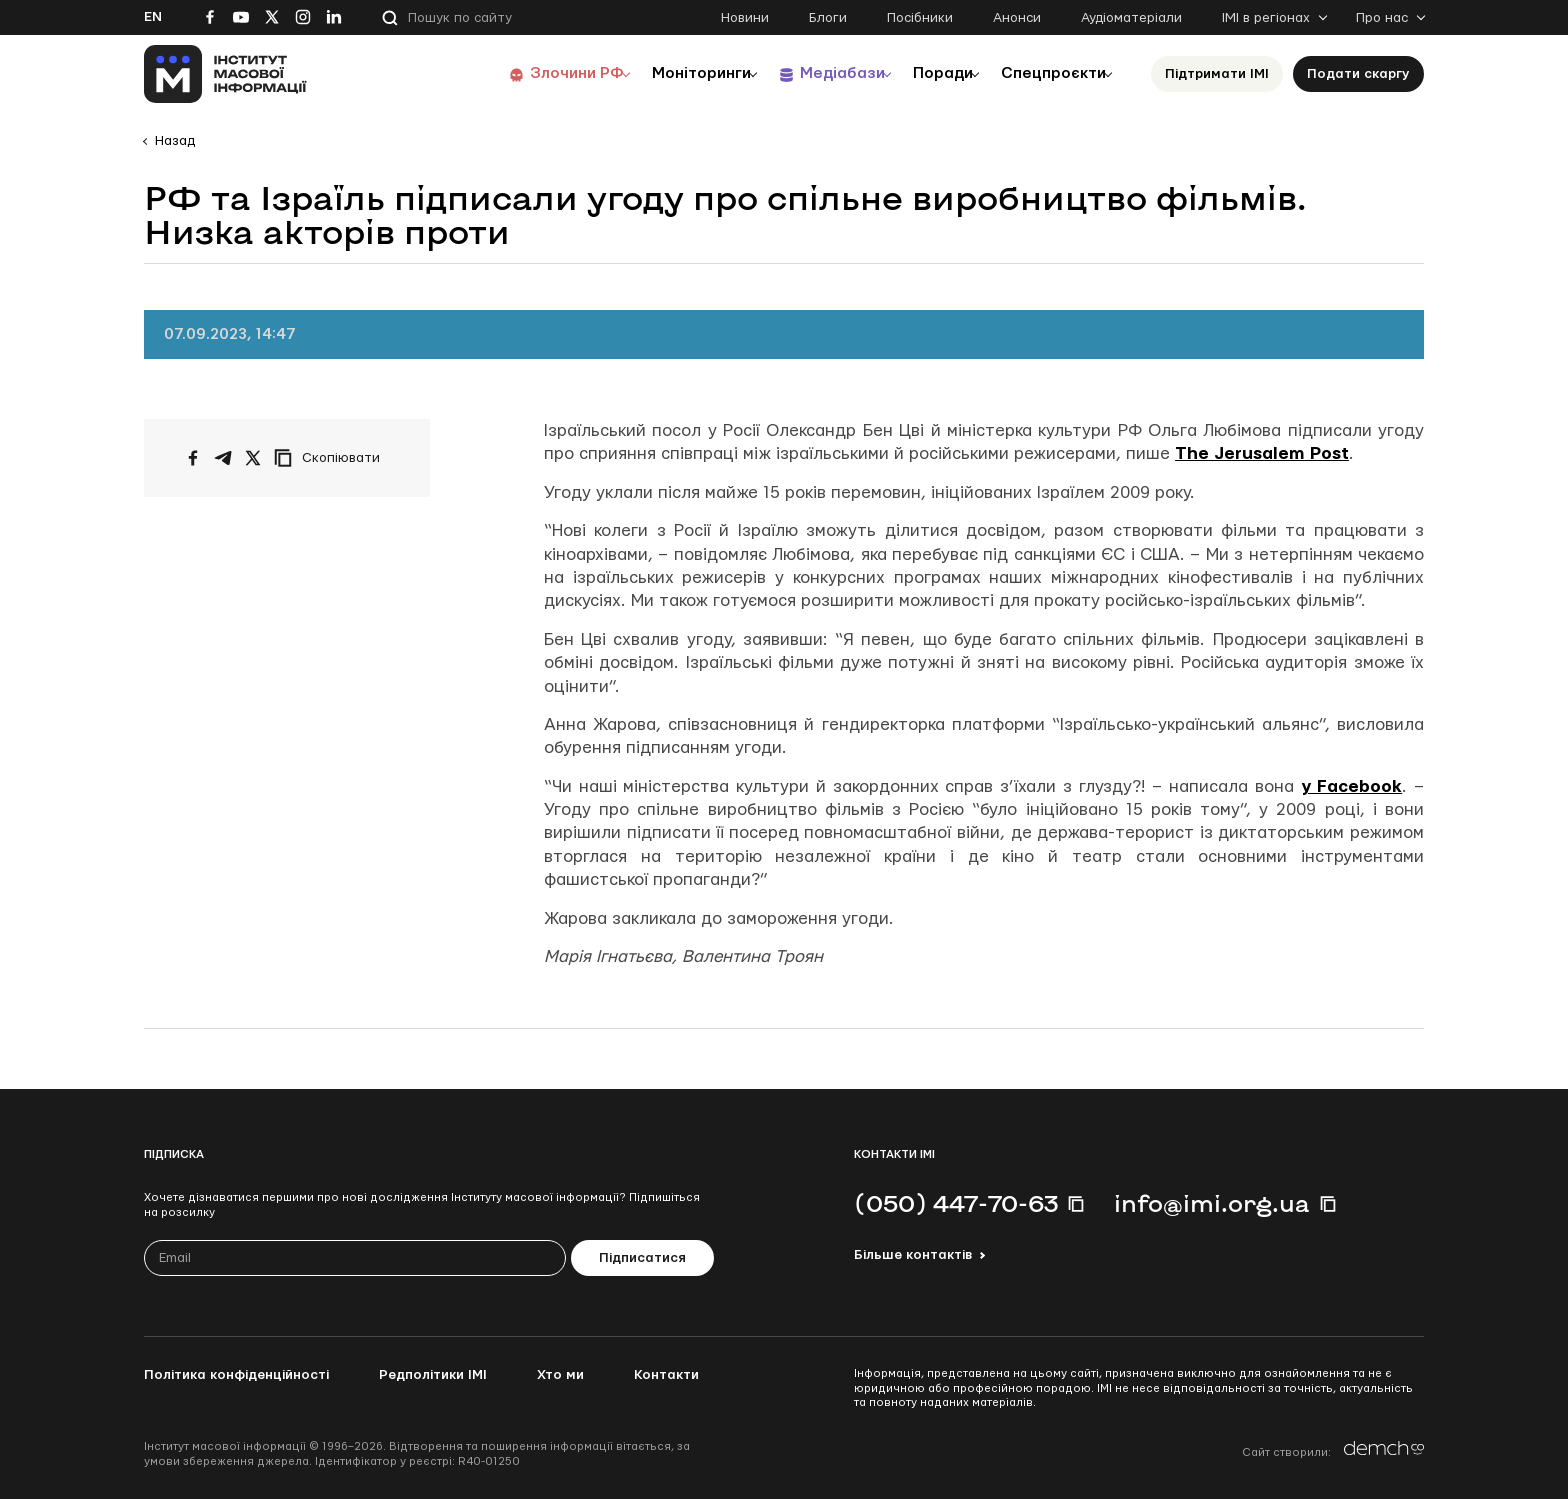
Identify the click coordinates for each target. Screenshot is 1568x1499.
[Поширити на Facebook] (193, 458)
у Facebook (1352, 786)
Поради (925, 73)
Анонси (1017, 18)
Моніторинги (663, 73)
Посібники (920, 18)
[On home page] (225, 74)
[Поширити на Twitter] (253, 458)
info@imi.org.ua (1212, 1203)
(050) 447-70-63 (956, 1203)
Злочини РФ (529, 73)
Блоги (828, 18)
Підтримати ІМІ (1217, 74)
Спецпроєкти (1047, 73)
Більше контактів (913, 1255)
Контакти (666, 1375)
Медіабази (813, 73)
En (153, 17)
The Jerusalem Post (1262, 453)
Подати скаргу (1358, 74)
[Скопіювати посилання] (332, 458)
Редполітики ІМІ (433, 1375)
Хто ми (560, 1375)
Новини (745, 18)
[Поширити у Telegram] (223, 458)
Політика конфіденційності (236, 1375)
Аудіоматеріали (1131, 18)
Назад (175, 141)
